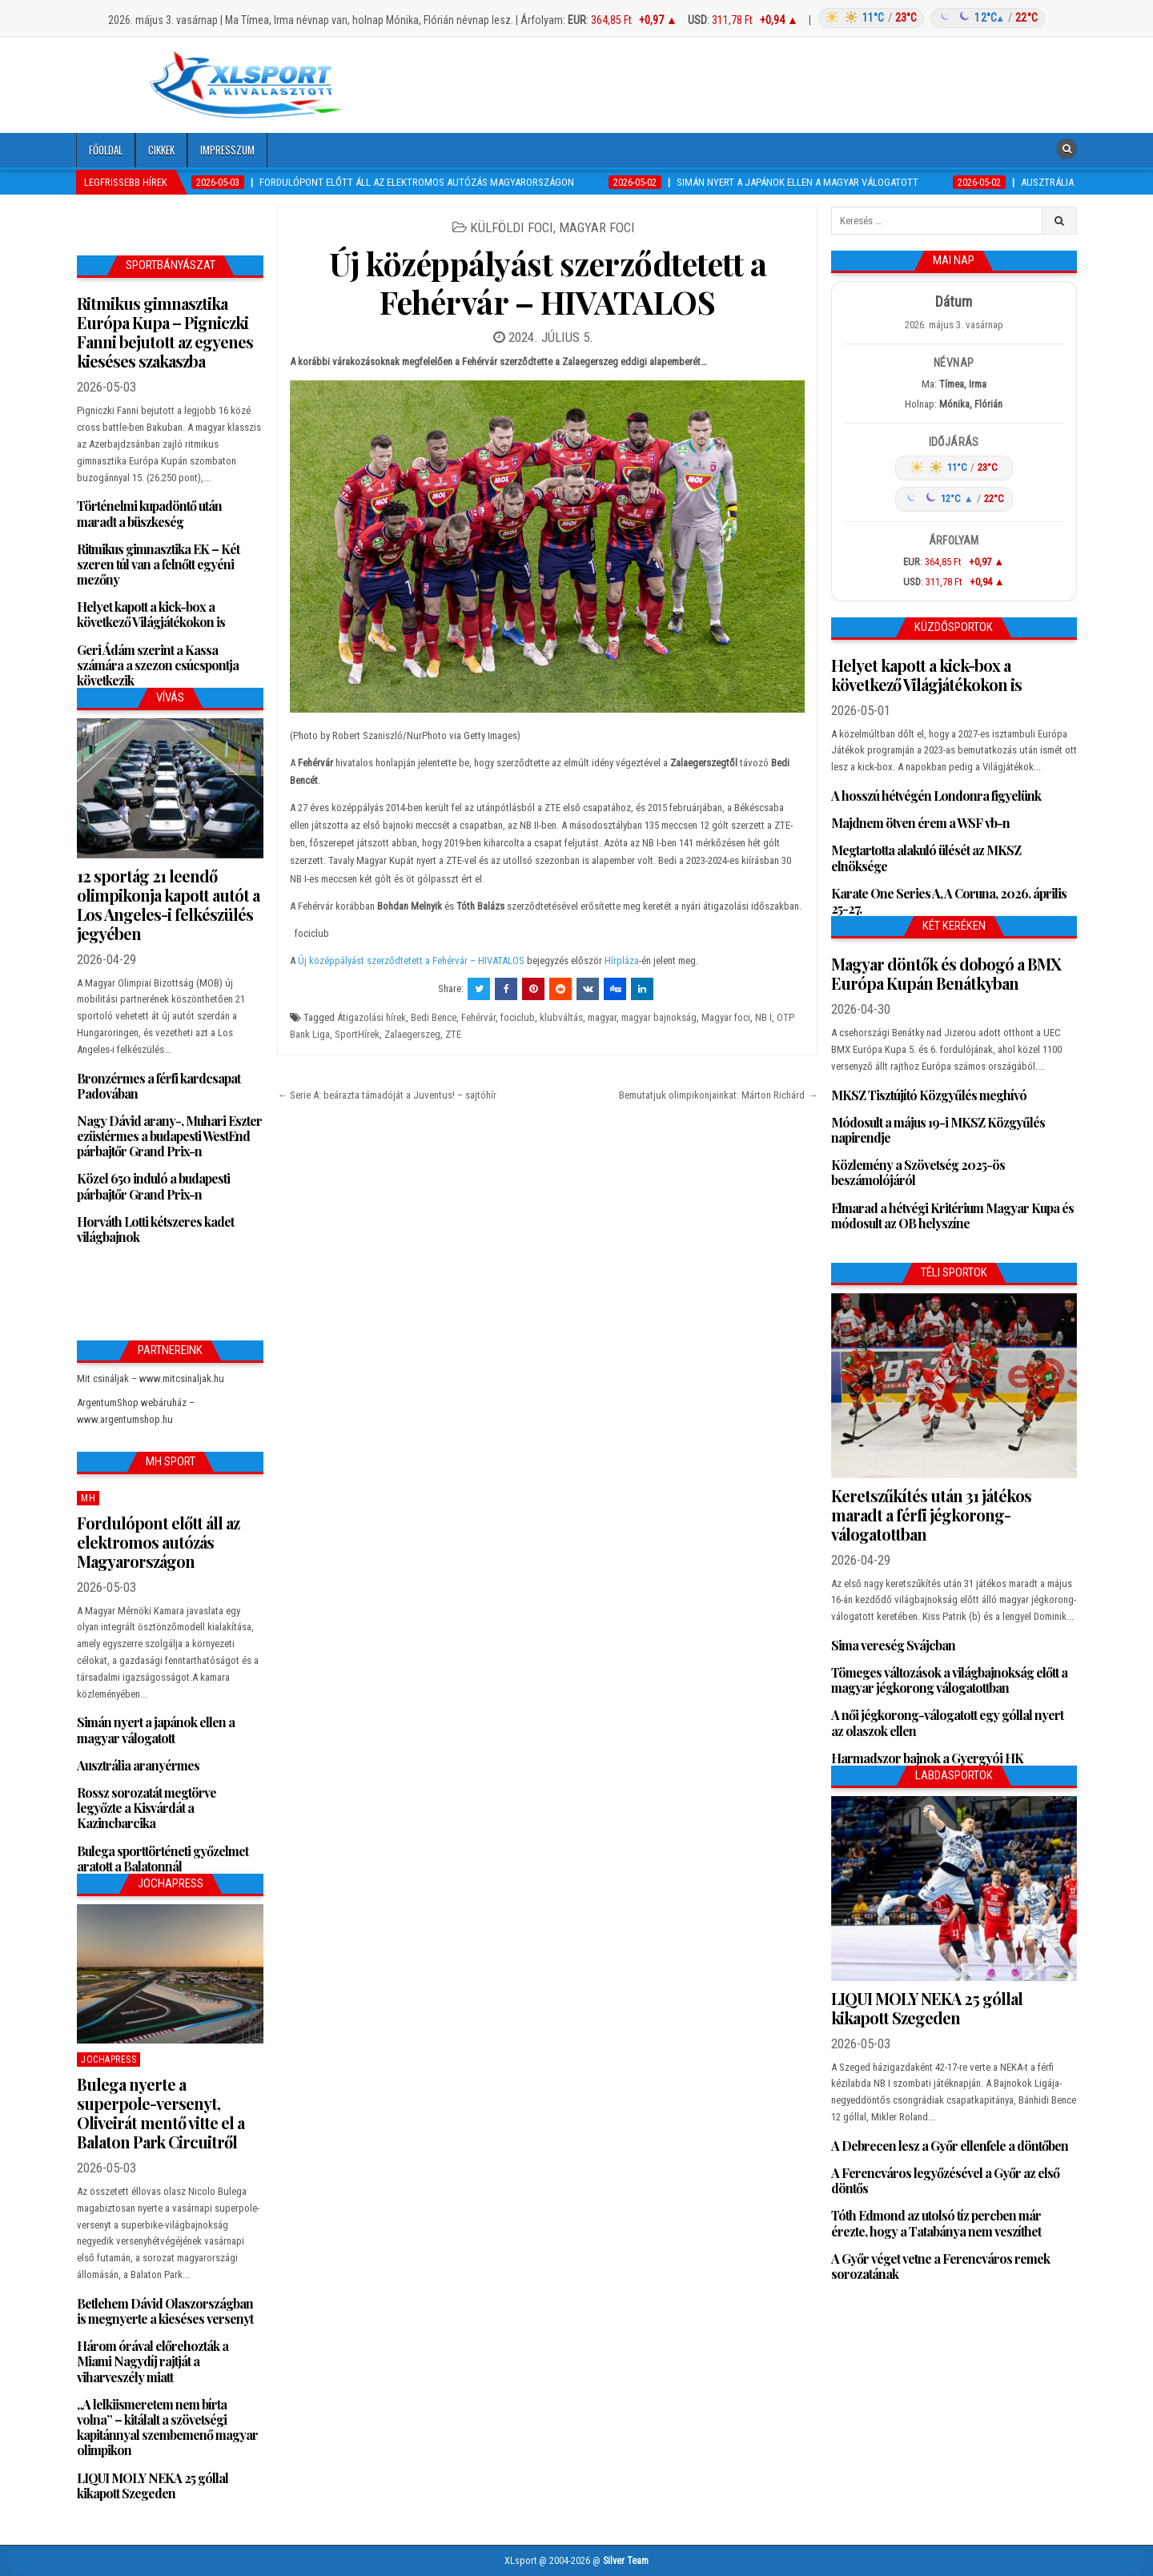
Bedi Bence (433, 1017)
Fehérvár (478, 1017)
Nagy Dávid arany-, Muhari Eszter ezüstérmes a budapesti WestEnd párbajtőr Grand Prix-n (169, 1135)
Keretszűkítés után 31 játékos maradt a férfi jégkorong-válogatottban (931, 1515)
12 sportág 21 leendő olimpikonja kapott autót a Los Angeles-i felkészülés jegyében (168, 904)
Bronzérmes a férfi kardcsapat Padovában (158, 1086)
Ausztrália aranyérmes (138, 1765)
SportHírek (357, 1034)
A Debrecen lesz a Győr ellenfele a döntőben (949, 2145)
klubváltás (561, 1017)
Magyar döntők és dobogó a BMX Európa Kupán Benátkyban (946, 973)
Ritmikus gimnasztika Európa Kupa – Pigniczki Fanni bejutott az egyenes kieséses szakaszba (165, 332)
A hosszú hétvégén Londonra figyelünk (936, 795)
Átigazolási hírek (371, 1017)
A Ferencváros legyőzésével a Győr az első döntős (945, 2180)
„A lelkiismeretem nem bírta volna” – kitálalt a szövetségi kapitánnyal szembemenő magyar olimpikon (167, 2427)
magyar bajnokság (659, 1017)
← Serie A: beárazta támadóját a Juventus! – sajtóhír (386, 1095)
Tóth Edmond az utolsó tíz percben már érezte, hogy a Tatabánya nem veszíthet (936, 2223)
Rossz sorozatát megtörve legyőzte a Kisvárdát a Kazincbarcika (146, 1807)
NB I (763, 1017)
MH (88, 1498)
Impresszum (227, 150)
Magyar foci (597, 227)
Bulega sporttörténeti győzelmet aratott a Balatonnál (162, 1859)
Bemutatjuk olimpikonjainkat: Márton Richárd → (718, 1095)
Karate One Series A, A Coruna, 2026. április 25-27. (949, 901)
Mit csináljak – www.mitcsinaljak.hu (150, 1378)
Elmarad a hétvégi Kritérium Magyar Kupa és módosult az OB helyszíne (952, 1216)
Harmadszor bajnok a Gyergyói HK (927, 1758)
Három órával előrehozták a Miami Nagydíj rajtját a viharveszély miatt (152, 2361)
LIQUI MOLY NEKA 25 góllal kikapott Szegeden (152, 2486)
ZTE (453, 1034)
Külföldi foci (511, 227)
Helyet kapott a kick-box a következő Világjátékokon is (151, 614)
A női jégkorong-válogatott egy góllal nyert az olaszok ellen (947, 1722)
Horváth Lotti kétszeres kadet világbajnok (155, 1229)
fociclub (517, 1017)
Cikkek (161, 150)
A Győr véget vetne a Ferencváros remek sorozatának (940, 2266)
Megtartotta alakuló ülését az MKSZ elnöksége (926, 858)
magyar (602, 1017)
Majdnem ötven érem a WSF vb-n (920, 822)
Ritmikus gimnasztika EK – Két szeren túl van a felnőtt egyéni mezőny (158, 564)
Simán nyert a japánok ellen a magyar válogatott (156, 1730)
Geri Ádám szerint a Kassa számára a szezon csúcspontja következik (158, 665)
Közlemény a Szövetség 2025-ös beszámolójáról (918, 1172)
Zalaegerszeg (412, 1034)
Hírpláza (622, 960)
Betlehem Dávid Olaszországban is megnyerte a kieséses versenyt (165, 2311)
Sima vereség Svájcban (893, 1645)
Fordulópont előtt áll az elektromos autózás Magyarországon (158, 1542)
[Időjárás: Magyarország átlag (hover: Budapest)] (929, 18)
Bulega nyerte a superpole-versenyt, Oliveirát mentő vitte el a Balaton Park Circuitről (160, 2112)
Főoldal (106, 150)
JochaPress (108, 2059)
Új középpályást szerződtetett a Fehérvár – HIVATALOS (548, 282)
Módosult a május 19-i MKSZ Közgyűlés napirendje (938, 1130)
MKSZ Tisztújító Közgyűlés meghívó (928, 1095)
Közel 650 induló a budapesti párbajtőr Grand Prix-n (153, 1186)
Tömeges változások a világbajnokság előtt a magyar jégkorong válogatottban (949, 1680)
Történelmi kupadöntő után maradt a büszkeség (149, 513)
